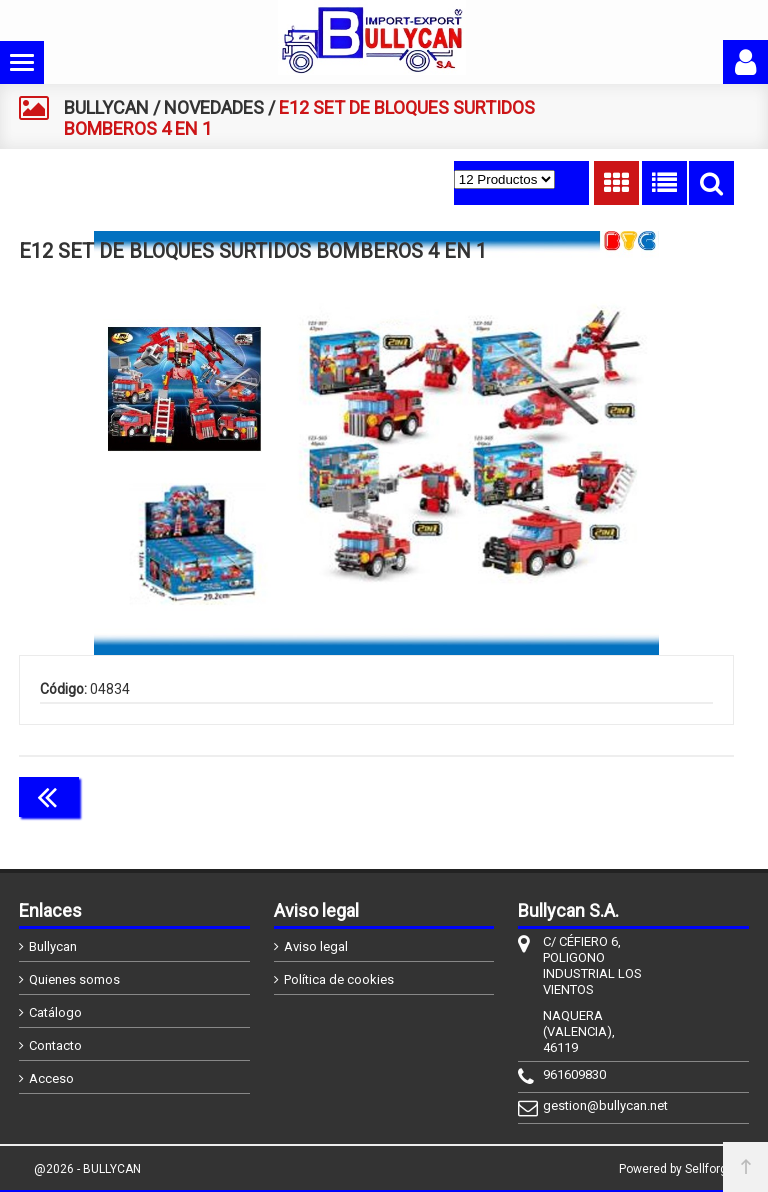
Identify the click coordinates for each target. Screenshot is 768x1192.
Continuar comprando (645, 795)
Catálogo (55, 1012)
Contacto (55, 1045)
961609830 (574, 1074)
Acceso (51, 1078)
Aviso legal (316, 946)
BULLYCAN (106, 107)
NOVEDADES (214, 107)
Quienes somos (74, 979)
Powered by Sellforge (676, 1169)
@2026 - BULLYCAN (87, 1169)
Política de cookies (339, 979)
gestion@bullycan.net (596, 1105)
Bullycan (53, 946)
